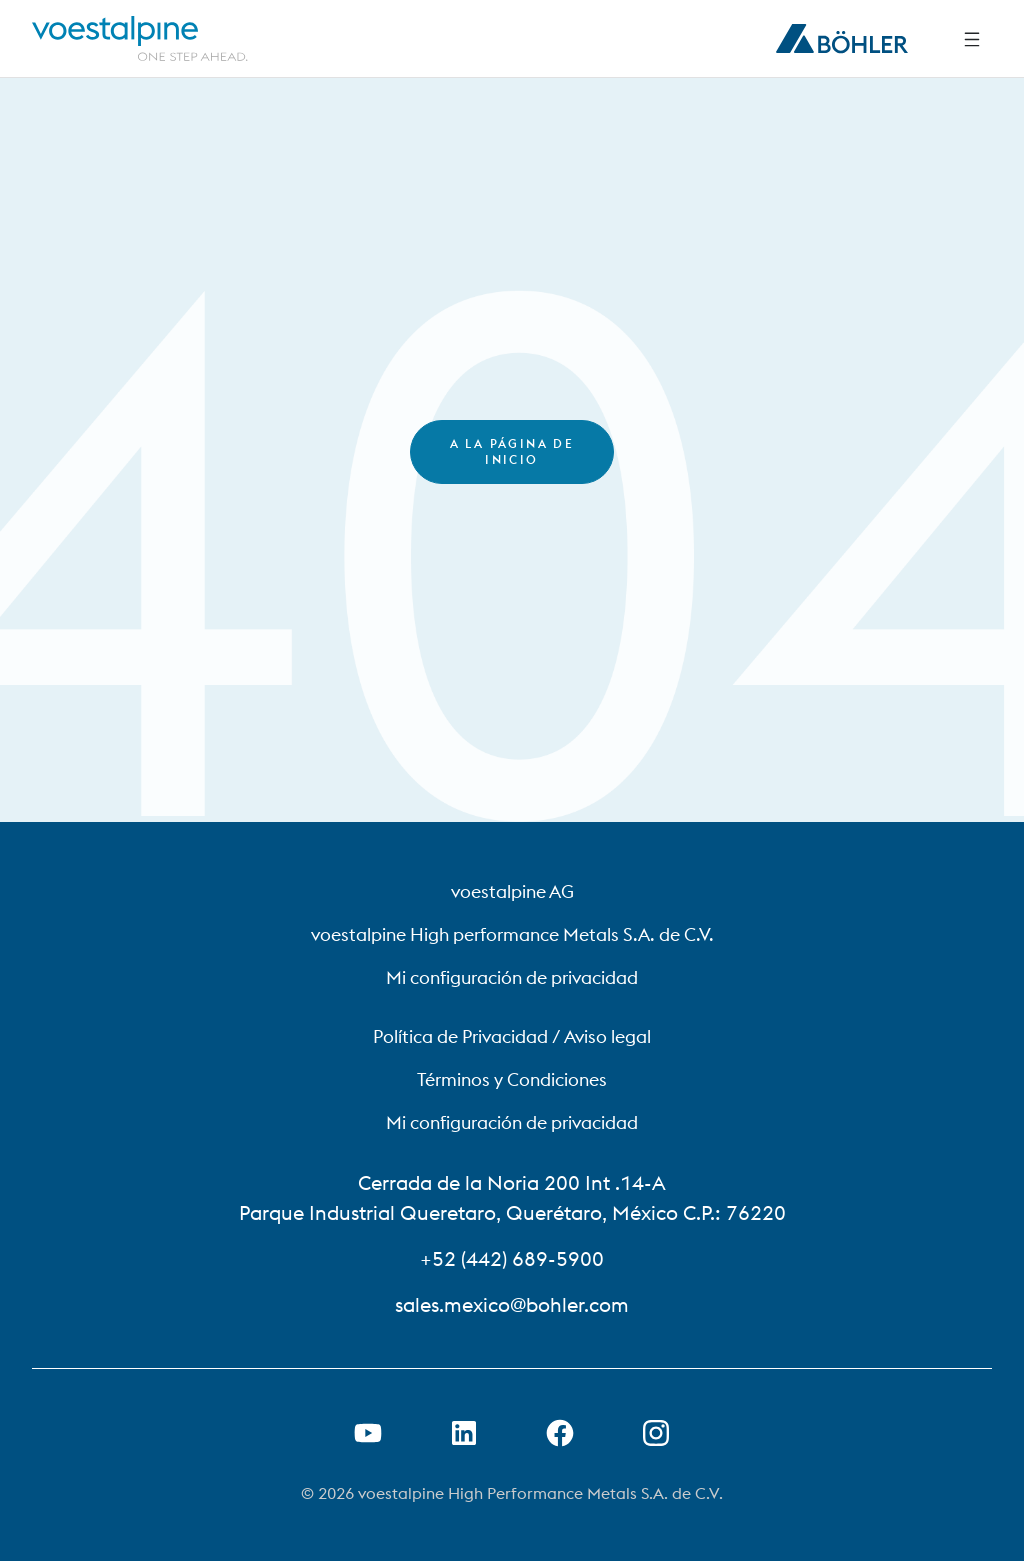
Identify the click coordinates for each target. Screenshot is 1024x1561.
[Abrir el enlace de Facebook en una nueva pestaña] (560, 1433)
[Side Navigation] (972, 39)
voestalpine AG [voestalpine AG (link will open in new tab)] (512, 891)
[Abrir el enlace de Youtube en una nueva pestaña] (368, 1433)
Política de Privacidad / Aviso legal (512, 1036)
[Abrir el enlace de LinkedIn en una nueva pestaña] (464, 1433)
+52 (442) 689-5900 (512, 1258)
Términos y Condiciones (512, 1079)
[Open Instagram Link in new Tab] (656, 1433)
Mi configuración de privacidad (512, 977)
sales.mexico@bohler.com (512, 1304)
